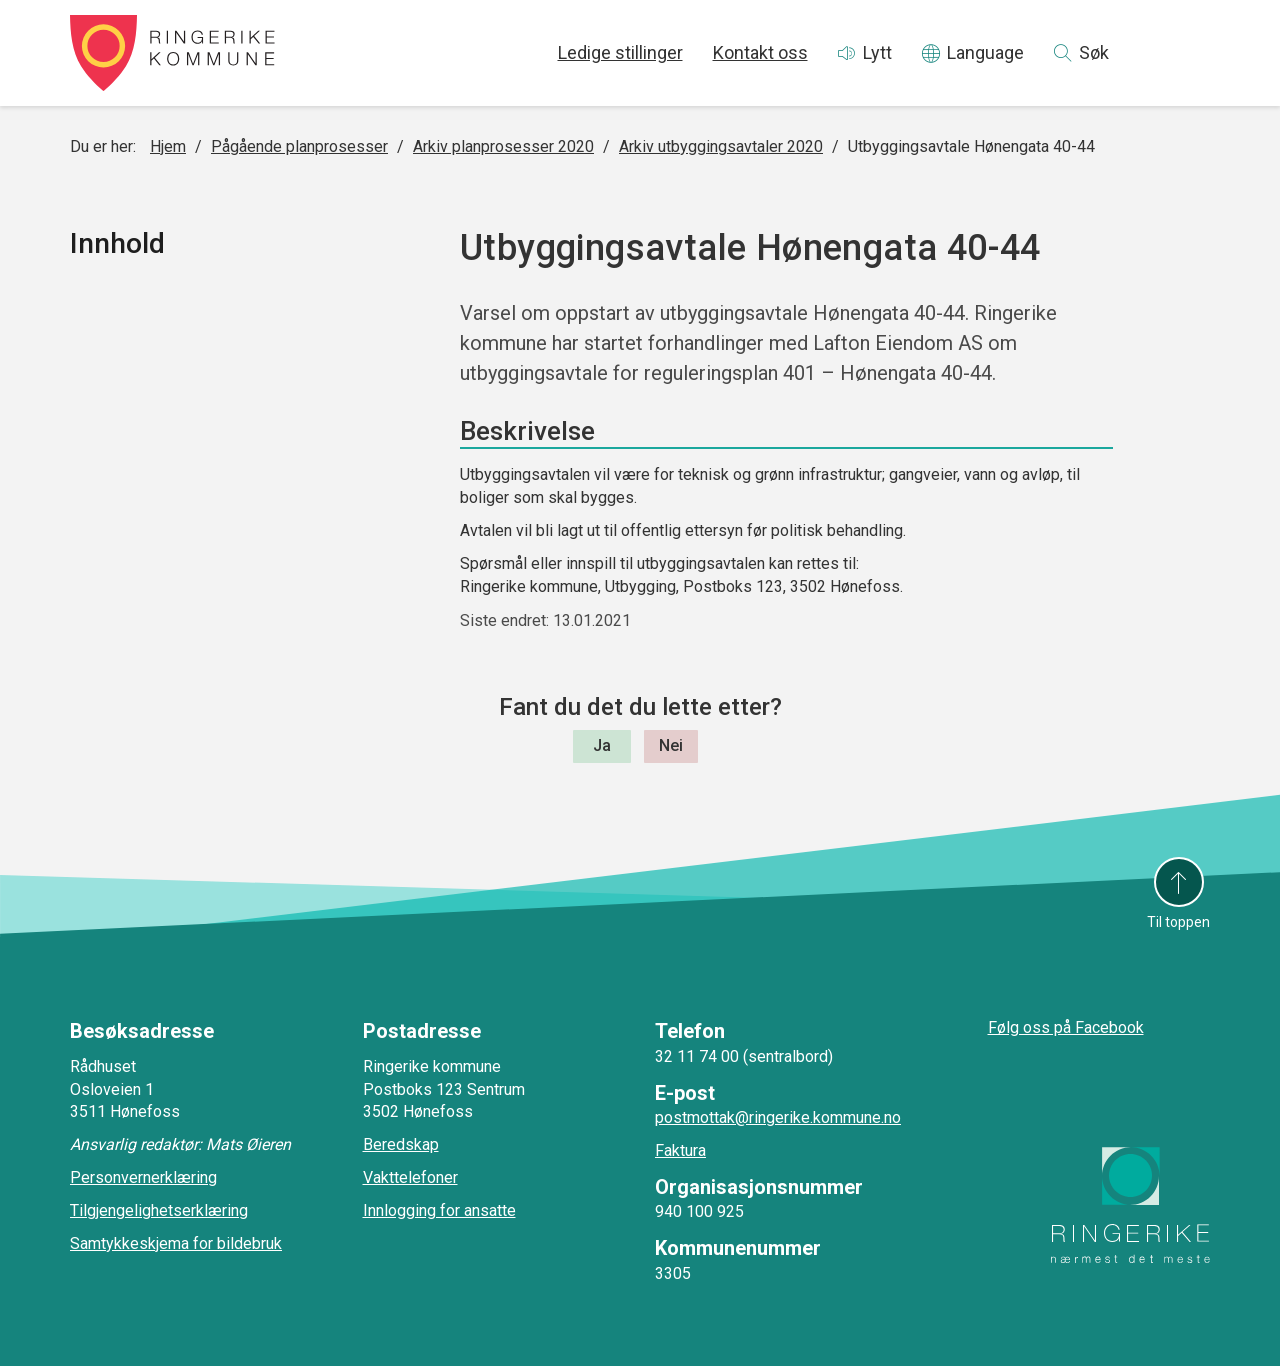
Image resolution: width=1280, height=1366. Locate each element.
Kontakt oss (760, 52)
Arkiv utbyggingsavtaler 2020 (721, 146)
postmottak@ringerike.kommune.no (778, 1117)
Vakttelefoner (410, 1177)
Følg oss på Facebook (1066, 1027)
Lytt (877, 52)
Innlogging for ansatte (439, 1210)
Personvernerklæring (143, 1177)
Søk (1094, 52)
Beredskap (401, 1144)
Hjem (168, 146)
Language (985, 52)
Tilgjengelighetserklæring (159, 1210)
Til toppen (1178, 922)
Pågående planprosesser (299, 146)
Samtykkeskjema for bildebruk (176, 1243)
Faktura (680, 1150)
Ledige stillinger (620, 52)
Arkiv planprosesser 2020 (503, 146)
